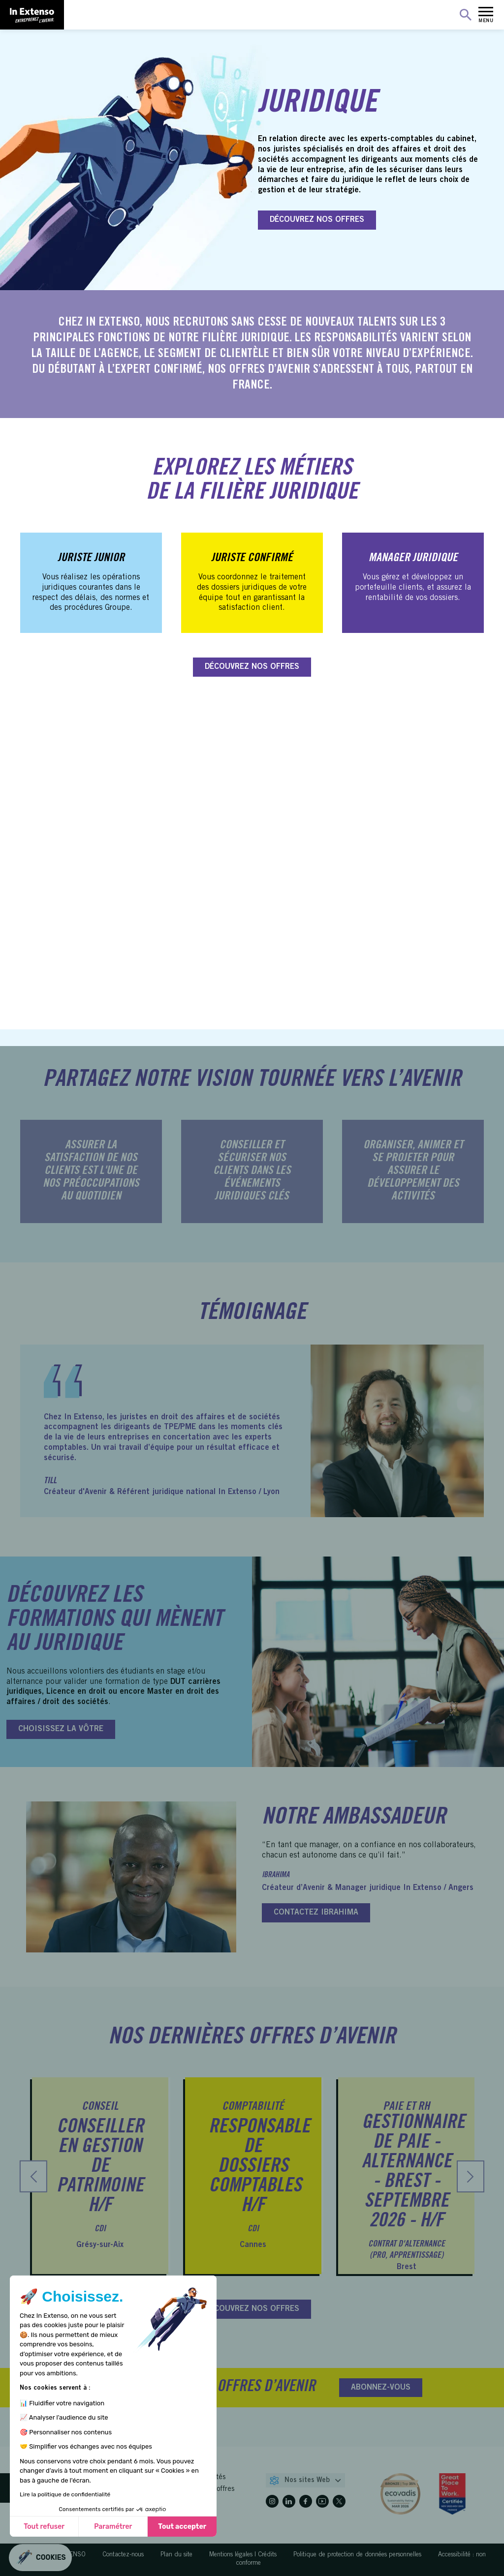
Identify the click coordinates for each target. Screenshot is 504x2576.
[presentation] (33, 2176)
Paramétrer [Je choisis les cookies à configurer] (113, 2526)
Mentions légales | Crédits (243, 2555)
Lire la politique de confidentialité (65, 2494)
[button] (40, 2557)
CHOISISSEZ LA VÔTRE (60, 1729)
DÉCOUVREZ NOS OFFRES (317, 220)
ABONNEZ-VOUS (380, 2388)
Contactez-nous (123, 2555)
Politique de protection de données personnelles (357, 2555)
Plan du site (176, 2555)
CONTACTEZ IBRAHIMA (316, 1913)
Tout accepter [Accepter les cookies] (182, 2526)
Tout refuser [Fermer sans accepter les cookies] (44, 2526)
